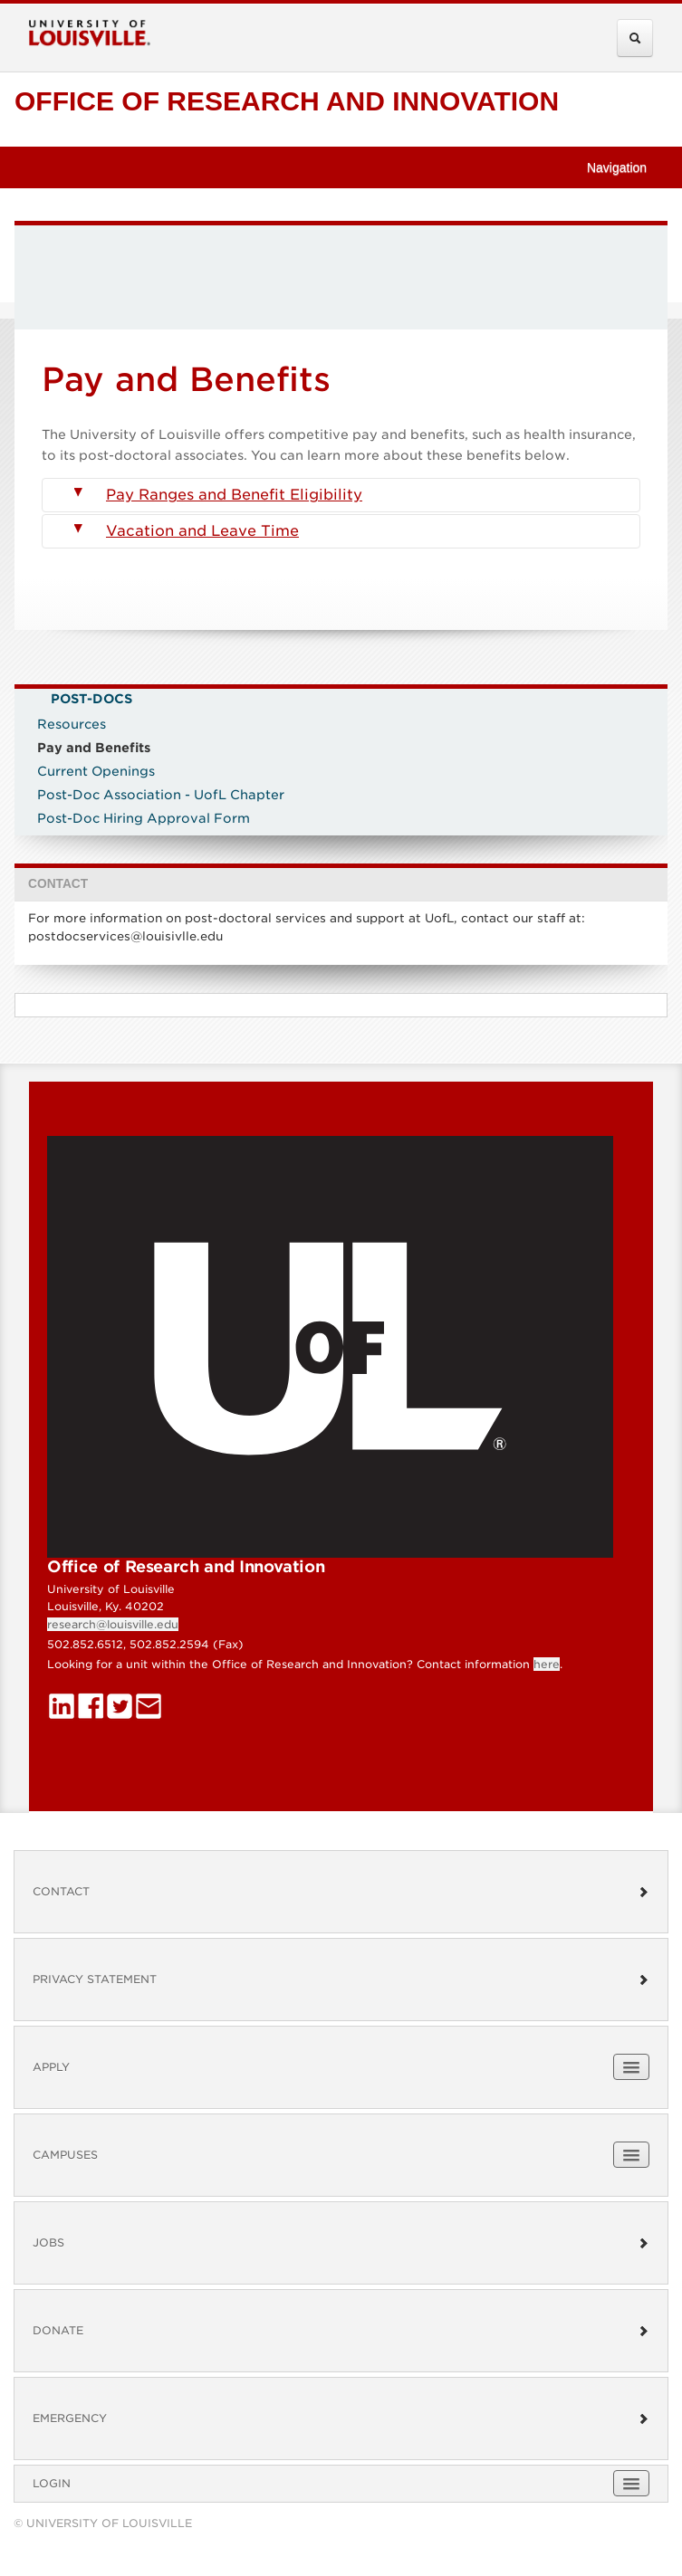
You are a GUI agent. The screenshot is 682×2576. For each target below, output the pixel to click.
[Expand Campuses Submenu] (631, 2155)
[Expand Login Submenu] (631, 2483)
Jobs (341, 2242)
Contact (341, 1891)
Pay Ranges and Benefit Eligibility (218, 494)
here (546, 1664)
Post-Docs (91, 699)
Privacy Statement (341, 1979)
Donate (341, 2330)
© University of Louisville (103, 2523)
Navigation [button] (625, 167)
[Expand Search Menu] (635, 38)
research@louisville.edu (112, 1624)
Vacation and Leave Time (186, 530)
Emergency (341, 2418)
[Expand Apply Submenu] (631, 2067)
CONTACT (58, 884)
